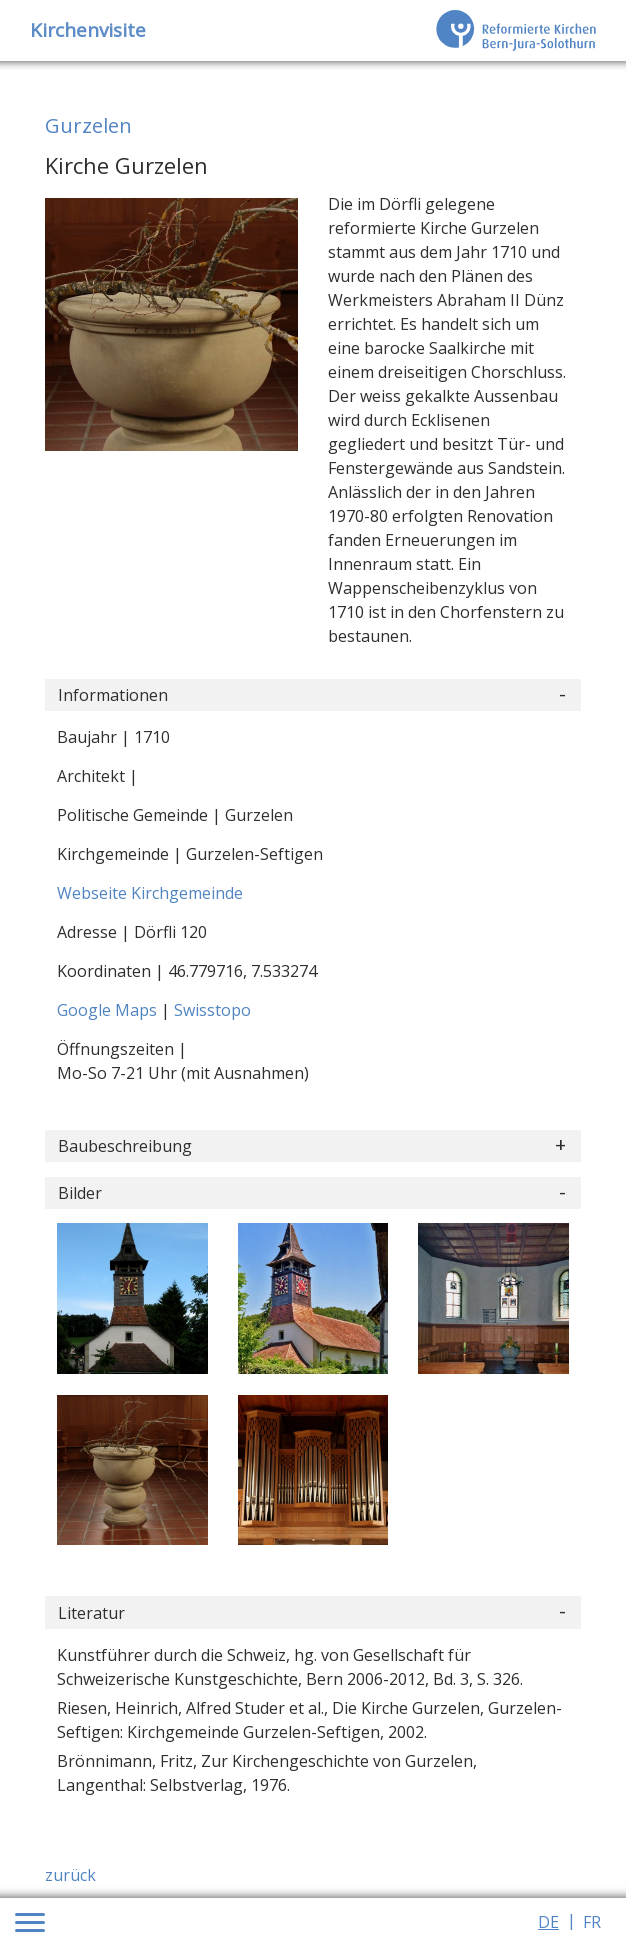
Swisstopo (212, 1010)
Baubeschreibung (125, 1146)
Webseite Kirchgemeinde (150, 893)
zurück (70, 1875)
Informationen (113, 695)
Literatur (91, 1613)
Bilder (80, 1193)
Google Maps (109, 1010)
